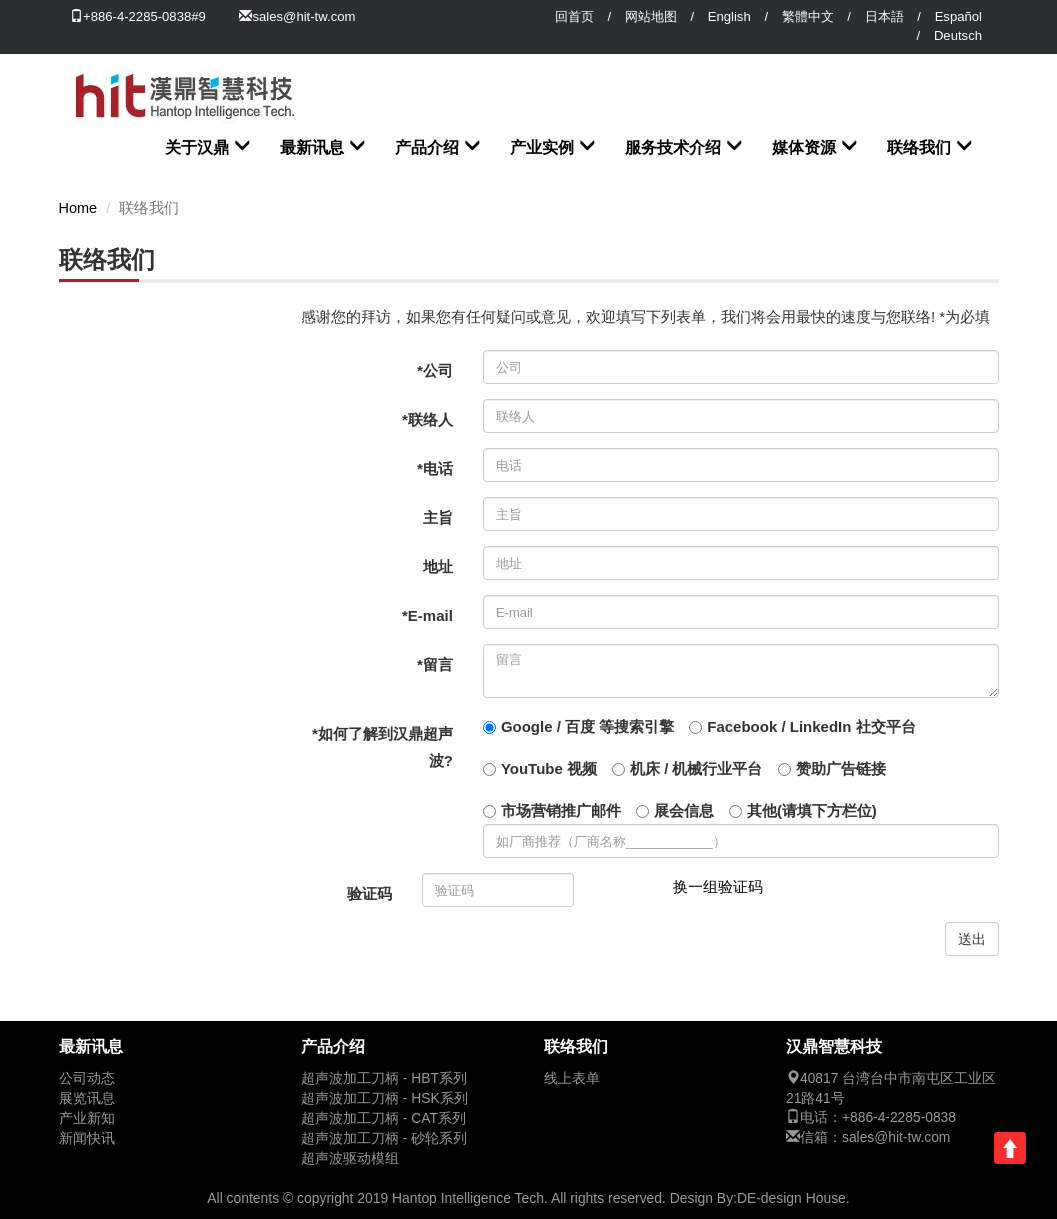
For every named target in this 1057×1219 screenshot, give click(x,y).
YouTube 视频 (549, 768)
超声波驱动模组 (350, 1158)
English (729, 16)
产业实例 (542, 147)
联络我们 (919, 147)
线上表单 (572, 1078)
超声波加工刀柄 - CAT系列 (383, 1118)
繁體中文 (808, 16)
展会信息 (684, 810)
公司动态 (87, 1078)
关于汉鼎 (197, 147)
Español (958, 16)
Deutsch (958, 35)
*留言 (435, 664)
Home (78, 208)
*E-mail (427, 615)
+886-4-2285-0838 (899, 1117)
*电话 (435, 468)
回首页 (574, 16)
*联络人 (427, 419)
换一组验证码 (718, 886)
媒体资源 (804, 147)
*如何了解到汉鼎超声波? (382, 747)
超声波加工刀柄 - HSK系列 (384, 1098)
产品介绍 (427, 147)
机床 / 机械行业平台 (696, 768)
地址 (438, 566)
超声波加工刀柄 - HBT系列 (384, 1078)
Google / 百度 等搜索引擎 (587, 726)
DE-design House (791, 1198)
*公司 (435, 370)
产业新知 (87, 1118)
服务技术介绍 (673, 147)
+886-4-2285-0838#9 (138, 16)
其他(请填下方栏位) (812, 810)
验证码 (369, 893)
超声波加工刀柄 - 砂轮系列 (384, 1138)
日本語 (884, 16)
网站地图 (651, 16)
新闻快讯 (87, 1138)
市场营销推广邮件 (561, 810)
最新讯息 (312, 147)
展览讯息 (87, 1098)
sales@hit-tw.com (303, 16)
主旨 (438, 517)
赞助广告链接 (841, 768)
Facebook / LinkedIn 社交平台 (811, 726)
